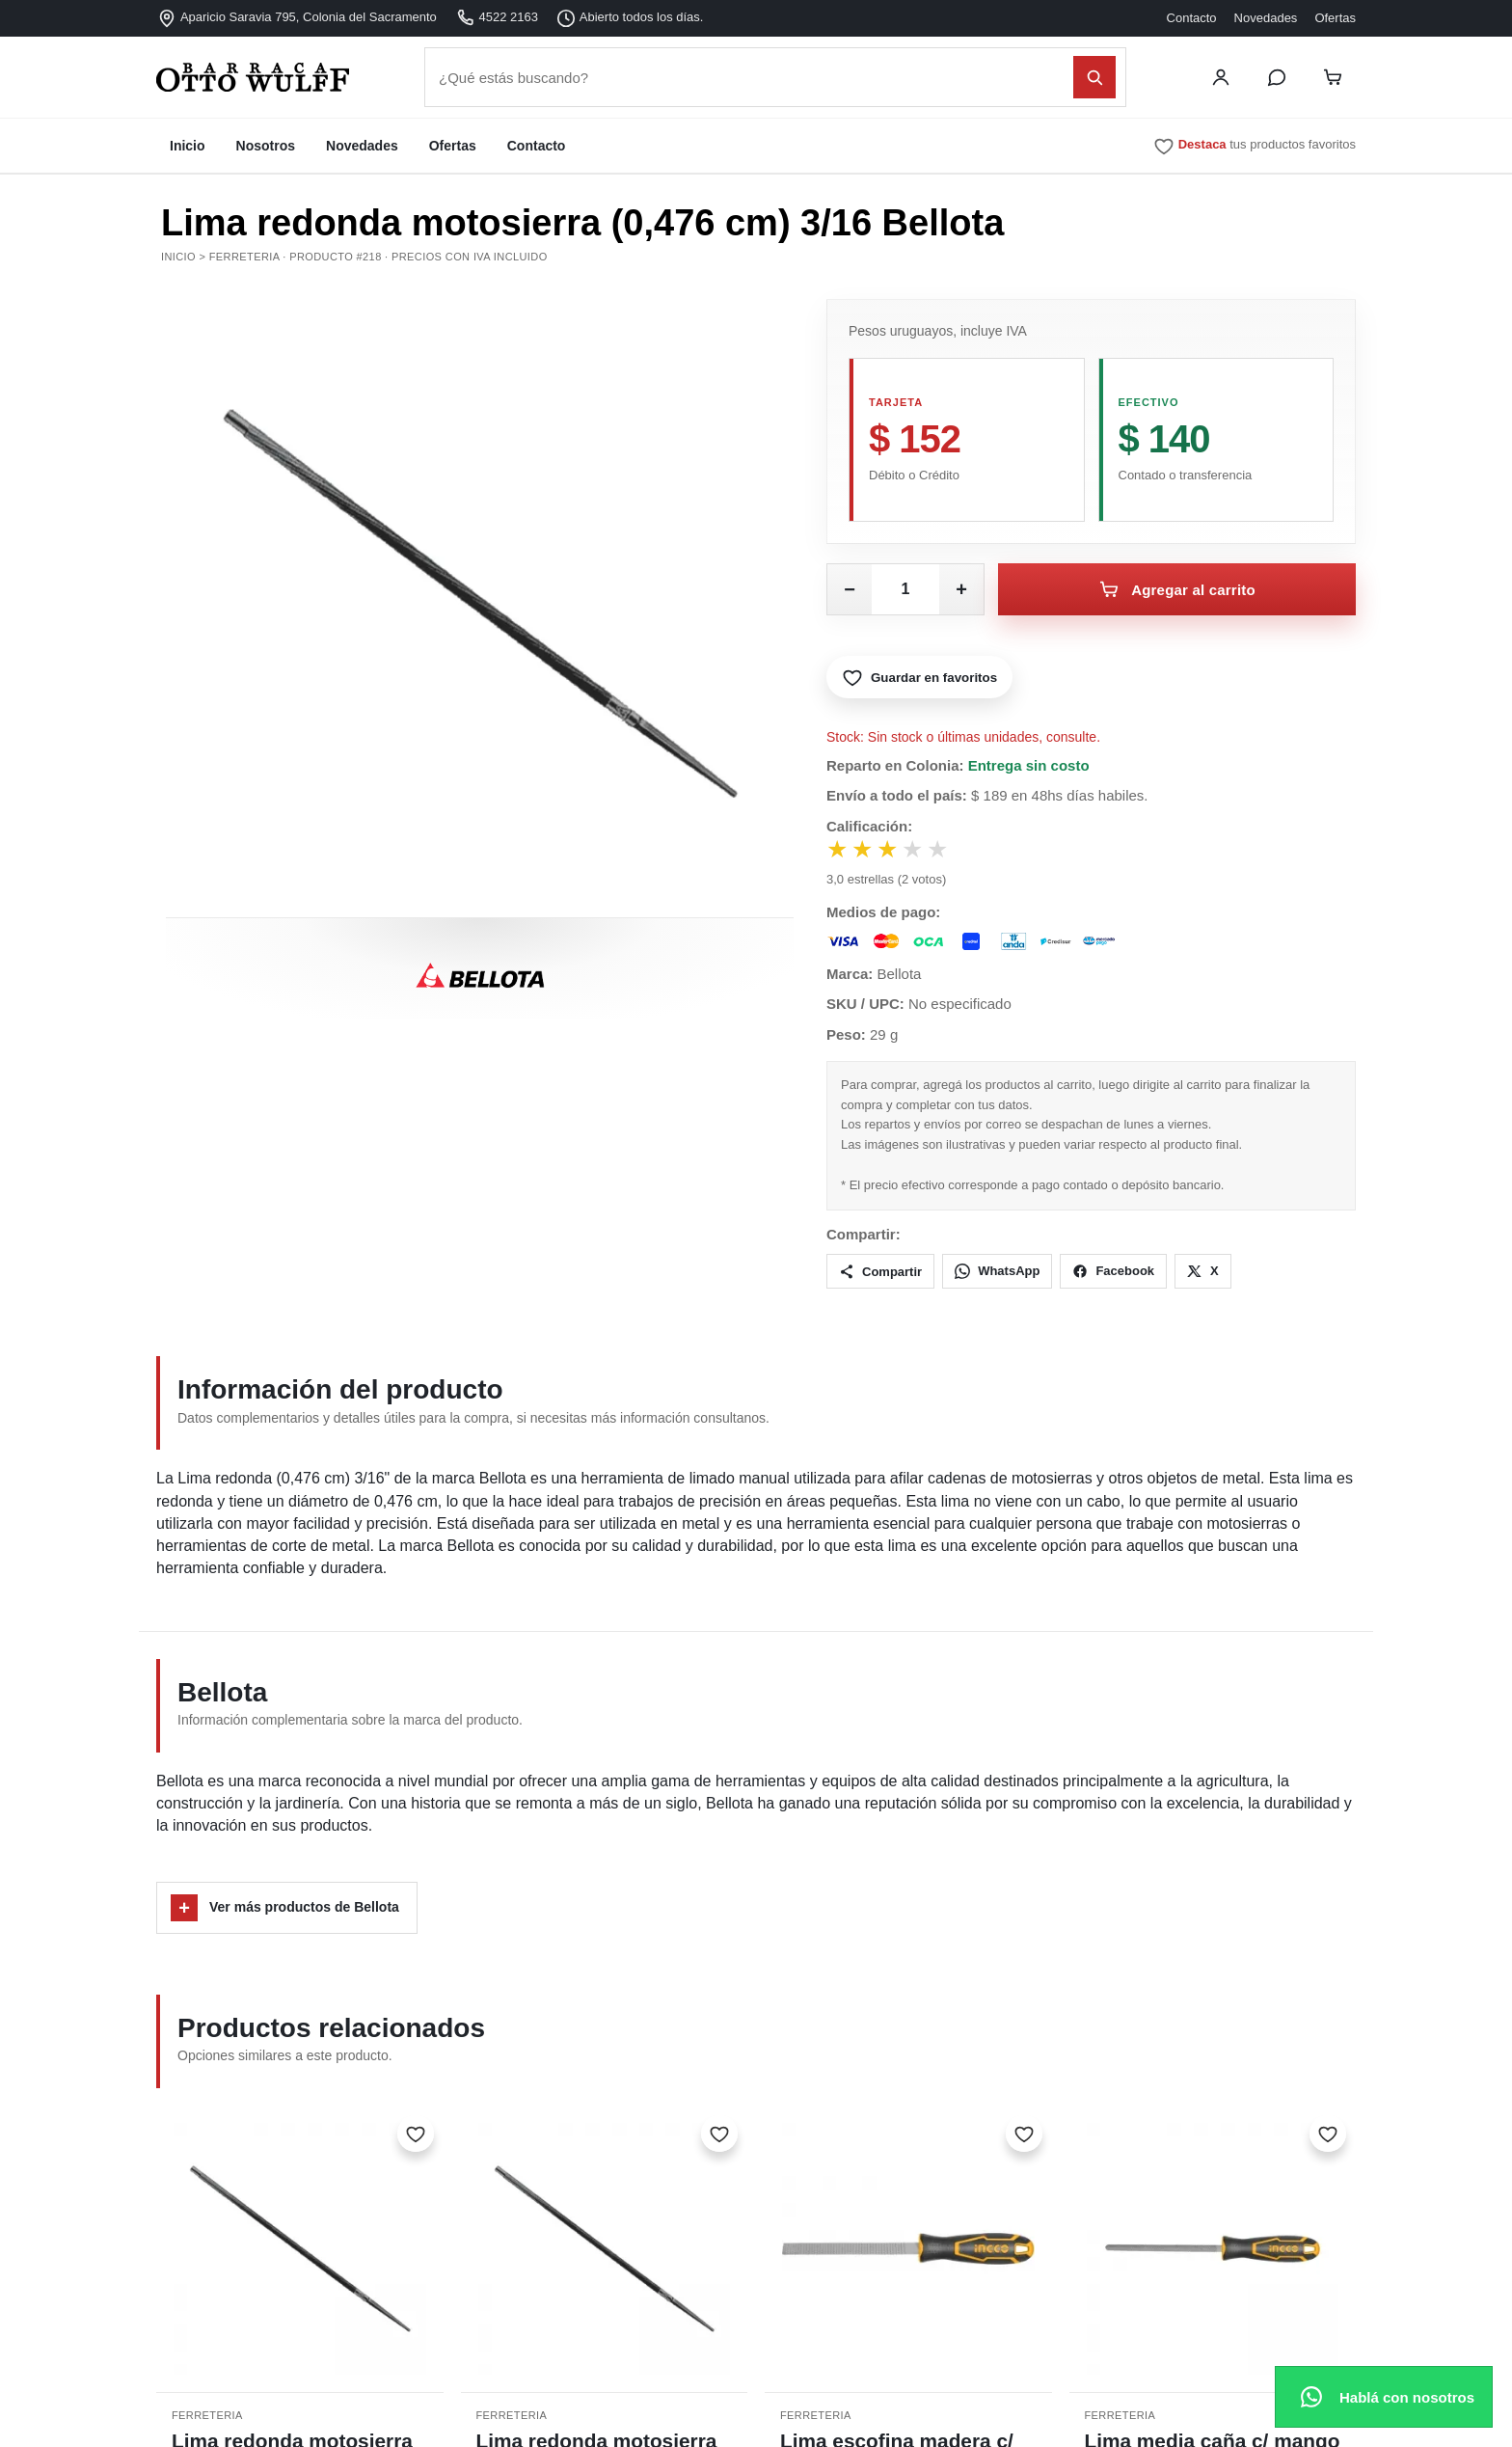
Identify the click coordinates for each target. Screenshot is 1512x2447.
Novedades (1266, 18)
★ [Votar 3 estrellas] (894, 850)
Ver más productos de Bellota (285, 1909)
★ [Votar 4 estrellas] (922, 850)
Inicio (187, 145)
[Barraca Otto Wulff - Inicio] (281, 77)
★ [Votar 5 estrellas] (950, 850)
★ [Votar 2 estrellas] (866, 850)
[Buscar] (1094, 77)
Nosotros (265, 145)
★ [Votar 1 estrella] (838, 850)
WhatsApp (997, 1273)
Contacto (1192, 18)
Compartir (880, 1273)
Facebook (1113, 1273)
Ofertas (1335, 18)
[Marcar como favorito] (415, 2135)
